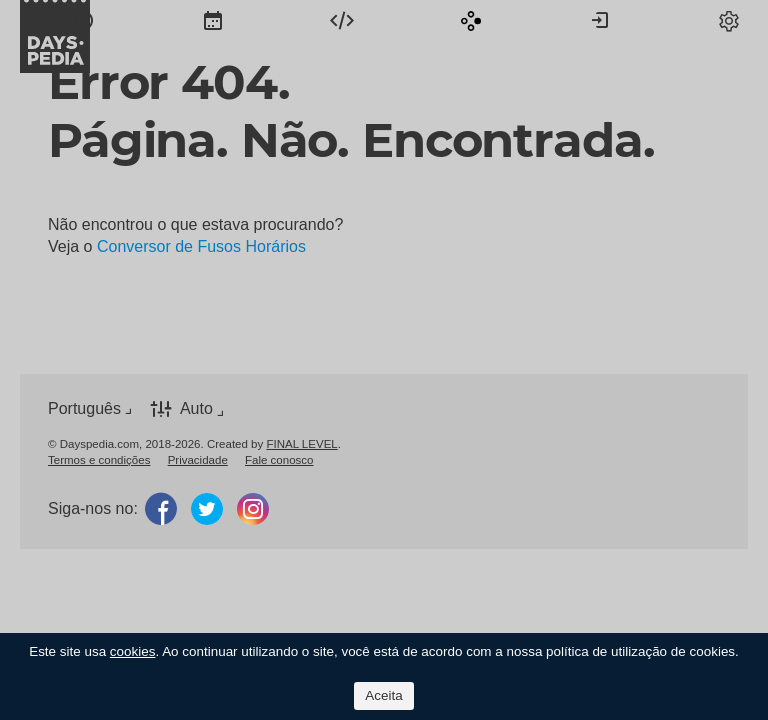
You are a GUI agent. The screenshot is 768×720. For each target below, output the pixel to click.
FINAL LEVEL (301, 444)
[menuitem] (84, 20)
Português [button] (84, 408)
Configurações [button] (729, 20)
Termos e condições (99, 460)
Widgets (342, 20)
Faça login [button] (600, 20)
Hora (84, 20)
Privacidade (198, 460)
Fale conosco (279, 460)
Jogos (471, 20)
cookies (133, 651)
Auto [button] (196, 408)
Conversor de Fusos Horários (201, 246)
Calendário (213, 20)
